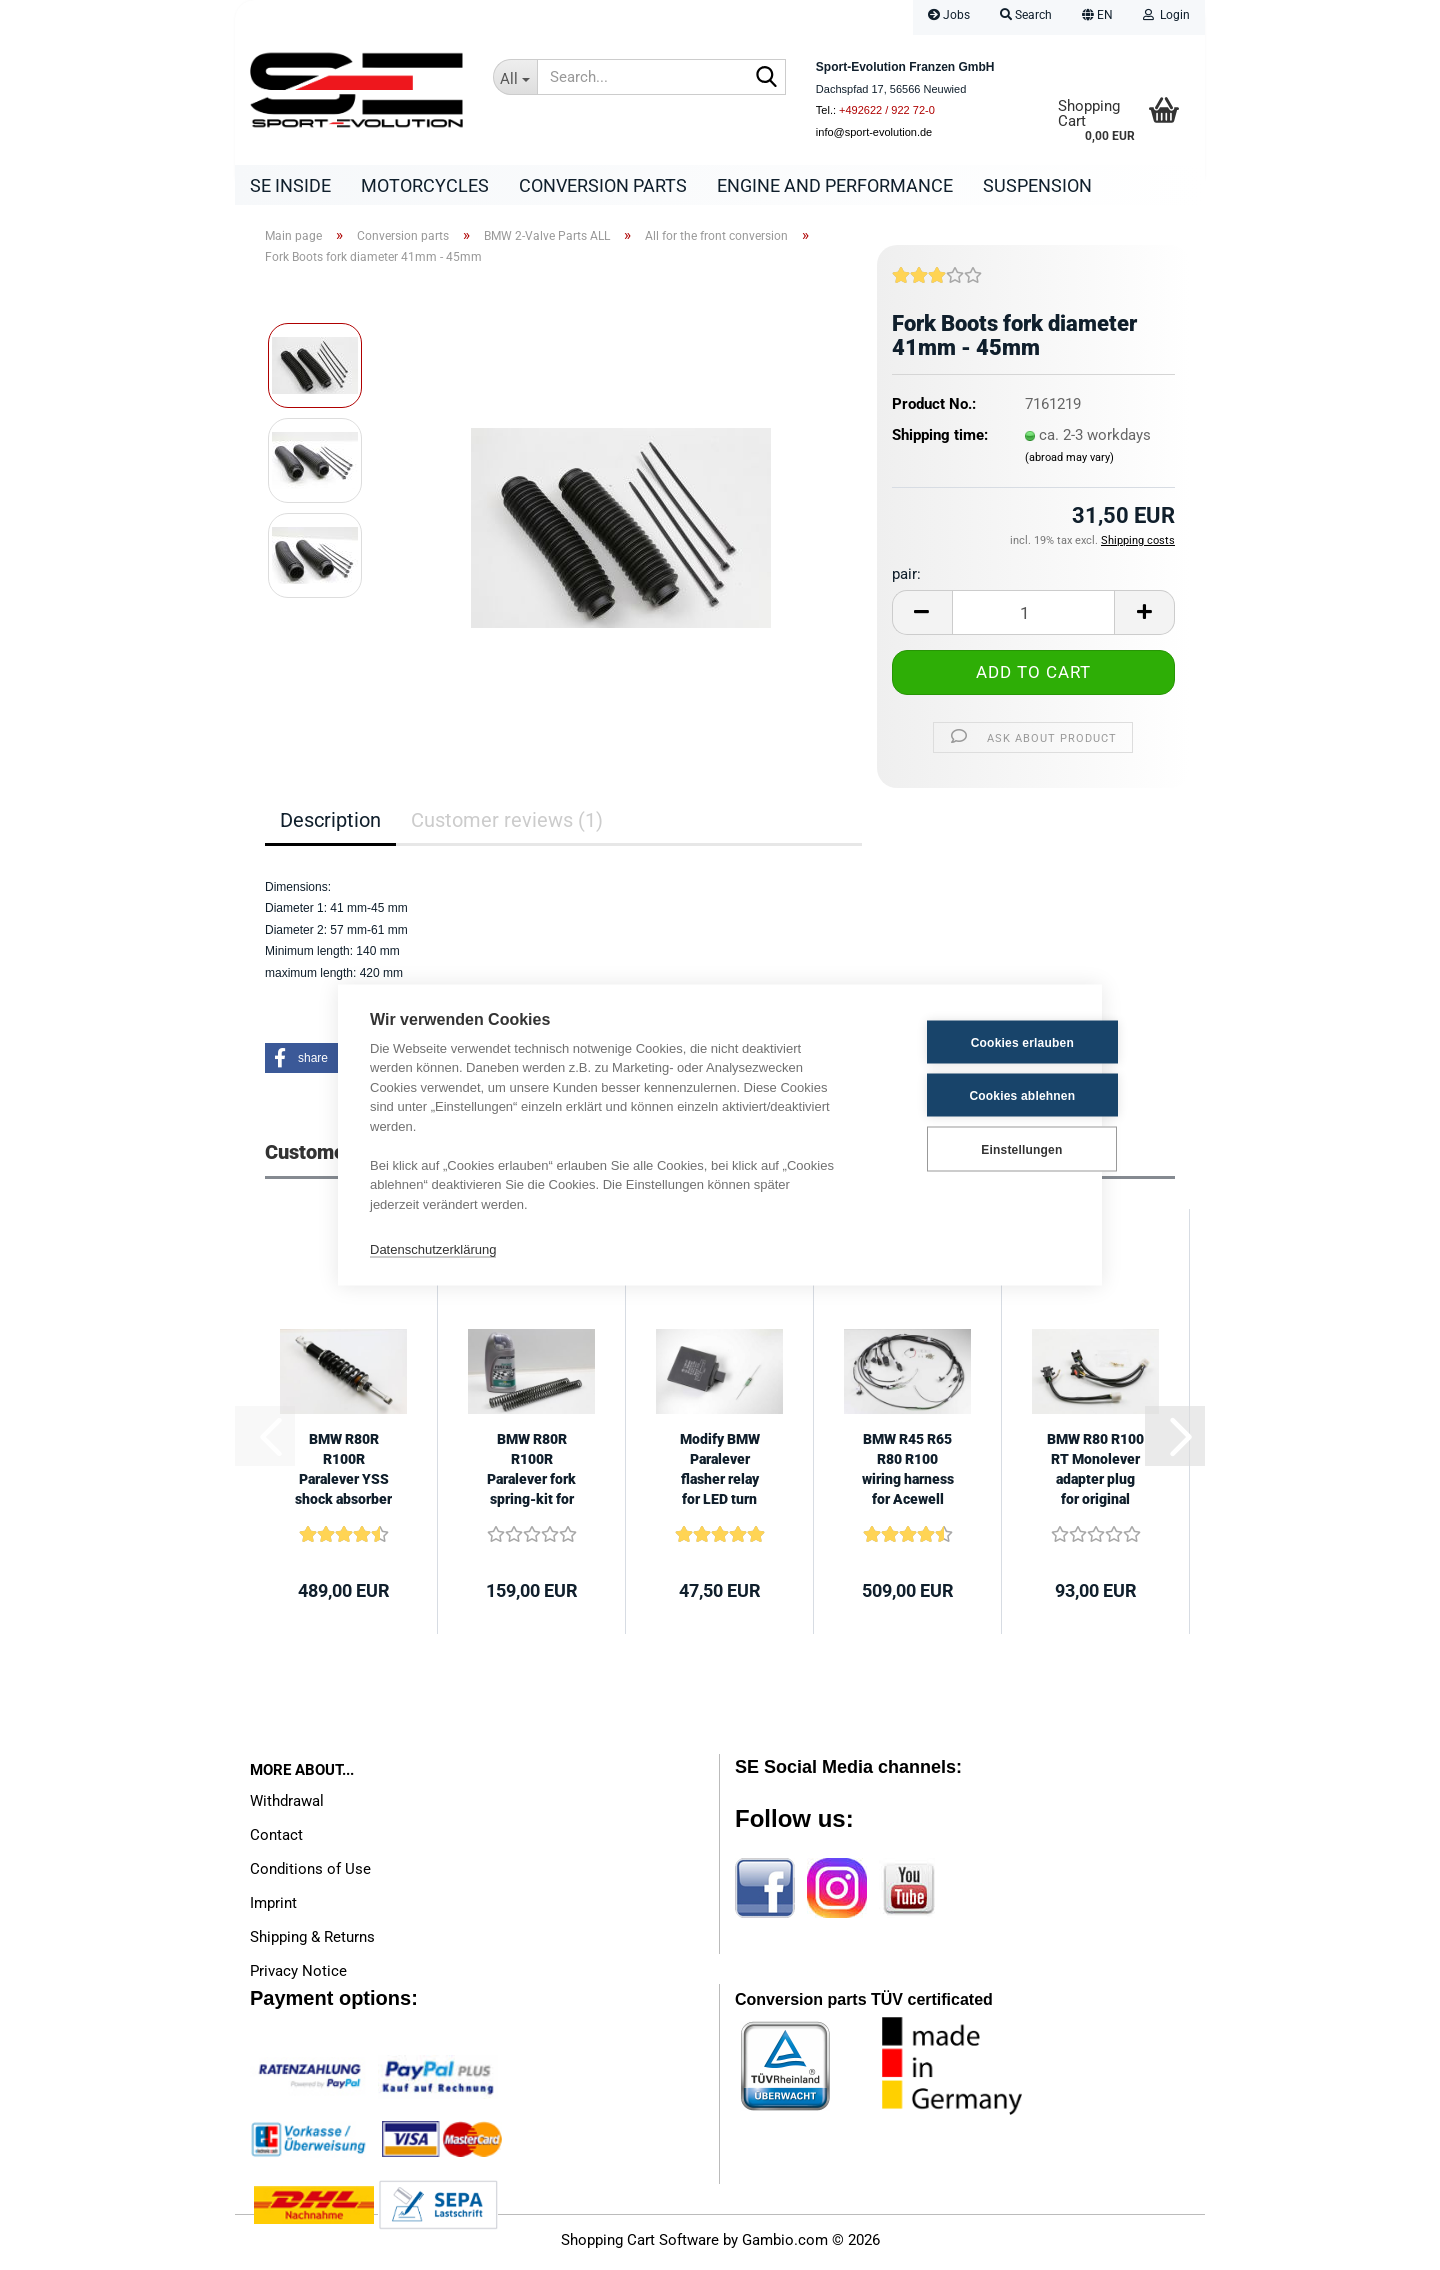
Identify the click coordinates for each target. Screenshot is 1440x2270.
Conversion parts (603, 185)
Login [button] (1166, 15)
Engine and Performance (835, 185)
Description (330, 825)
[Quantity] (1033, 617)
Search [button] (1026, 15)
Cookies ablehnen (972, 1095)
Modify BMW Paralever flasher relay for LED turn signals (720, 1475)
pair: (906, 579)
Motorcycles (425, 185)
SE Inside (290, 185)
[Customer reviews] (937, 288)
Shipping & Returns (312, 1942)
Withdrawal (287, 1806)
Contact (276, 1840)
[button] (1097, 17)
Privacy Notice (298, 1976)
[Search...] (515, 77)
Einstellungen (970, 1149)
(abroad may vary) (1069, 462)
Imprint (273, 1908)
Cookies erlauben (971, 1042)
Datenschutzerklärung (433, 1248)
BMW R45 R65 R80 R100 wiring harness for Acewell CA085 (908, 1475)
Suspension (1037, 185)
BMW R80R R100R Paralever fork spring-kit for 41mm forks (531, 1475)
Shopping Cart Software (640, 2245)
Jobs (949, 15)
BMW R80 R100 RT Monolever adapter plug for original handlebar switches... (1095, 1475)
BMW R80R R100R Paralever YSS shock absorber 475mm (343, 1475)
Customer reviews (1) (507, 825)
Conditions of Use (310, 1874)
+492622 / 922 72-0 (887, 110)
